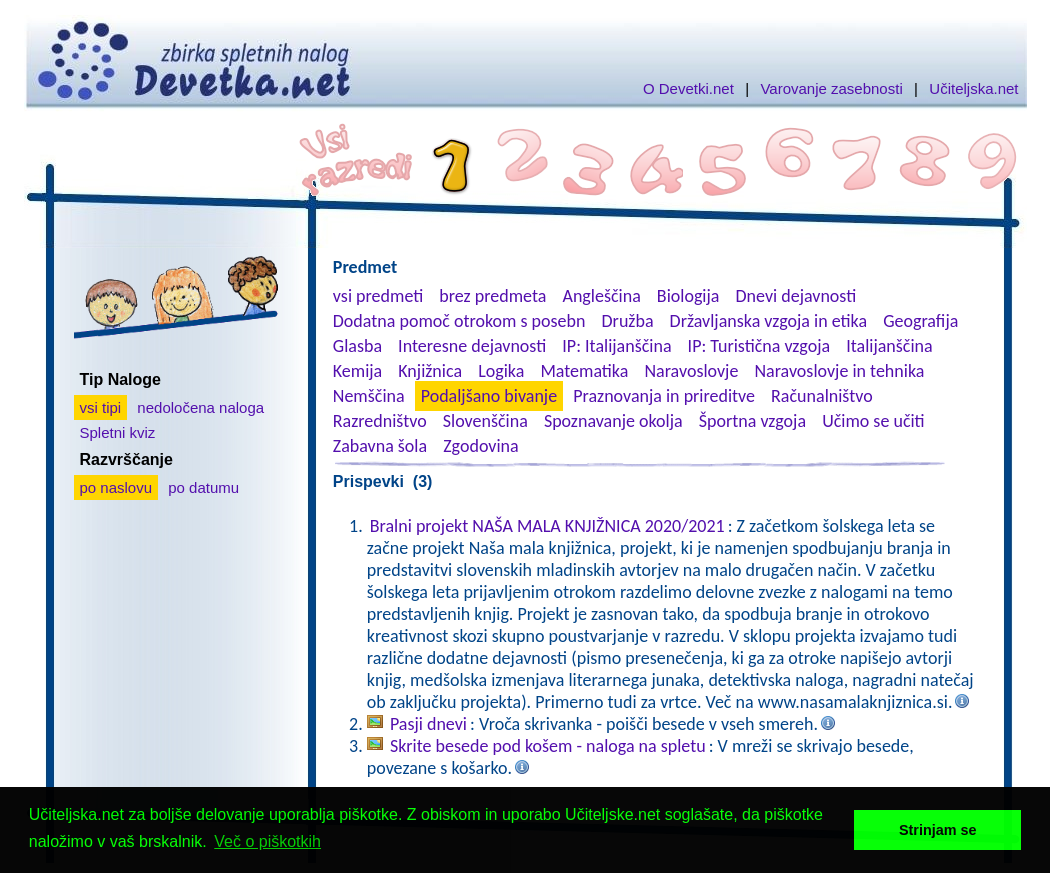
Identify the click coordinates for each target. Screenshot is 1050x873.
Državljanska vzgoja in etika (768, 321)
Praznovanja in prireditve (664, 396)
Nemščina (369, 396)
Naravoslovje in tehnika (839, 371)
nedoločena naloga (200, 407)
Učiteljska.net (973, 88)
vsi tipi (101, 407)
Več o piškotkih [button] (267, 841)
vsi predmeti (378, 296)
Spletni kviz (118, 432)
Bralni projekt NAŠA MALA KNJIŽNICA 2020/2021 (547, 526)
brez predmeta (492, 296)
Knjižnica (430, 371)
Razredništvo (380, 421)
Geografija (920, 321)
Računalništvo (822, 396)
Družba (628, 321)
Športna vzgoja (752, 421)
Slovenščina (485, 421)
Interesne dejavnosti (472, 346)
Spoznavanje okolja (613, 421)
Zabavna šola (380, 446)
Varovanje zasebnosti (831, 88)
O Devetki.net (688, 88)
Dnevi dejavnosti (796, 296)
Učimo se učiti (873, 421)
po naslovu (116, 487)
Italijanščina (889, 346)
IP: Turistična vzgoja (759, 346)
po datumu (203, 487)
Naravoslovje (691, 371)
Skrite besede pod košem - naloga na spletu (548, 746)
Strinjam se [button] (938, 830)
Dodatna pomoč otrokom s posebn (459, 321)
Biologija (688, 296)
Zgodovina (480, 446)
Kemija (357, 371)
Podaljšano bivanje (489, 396)
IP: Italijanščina (616, 346)
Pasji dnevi (428, 724)
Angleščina (601, 296)
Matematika (584, 371)
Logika (501, 371)
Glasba (357, 346)
